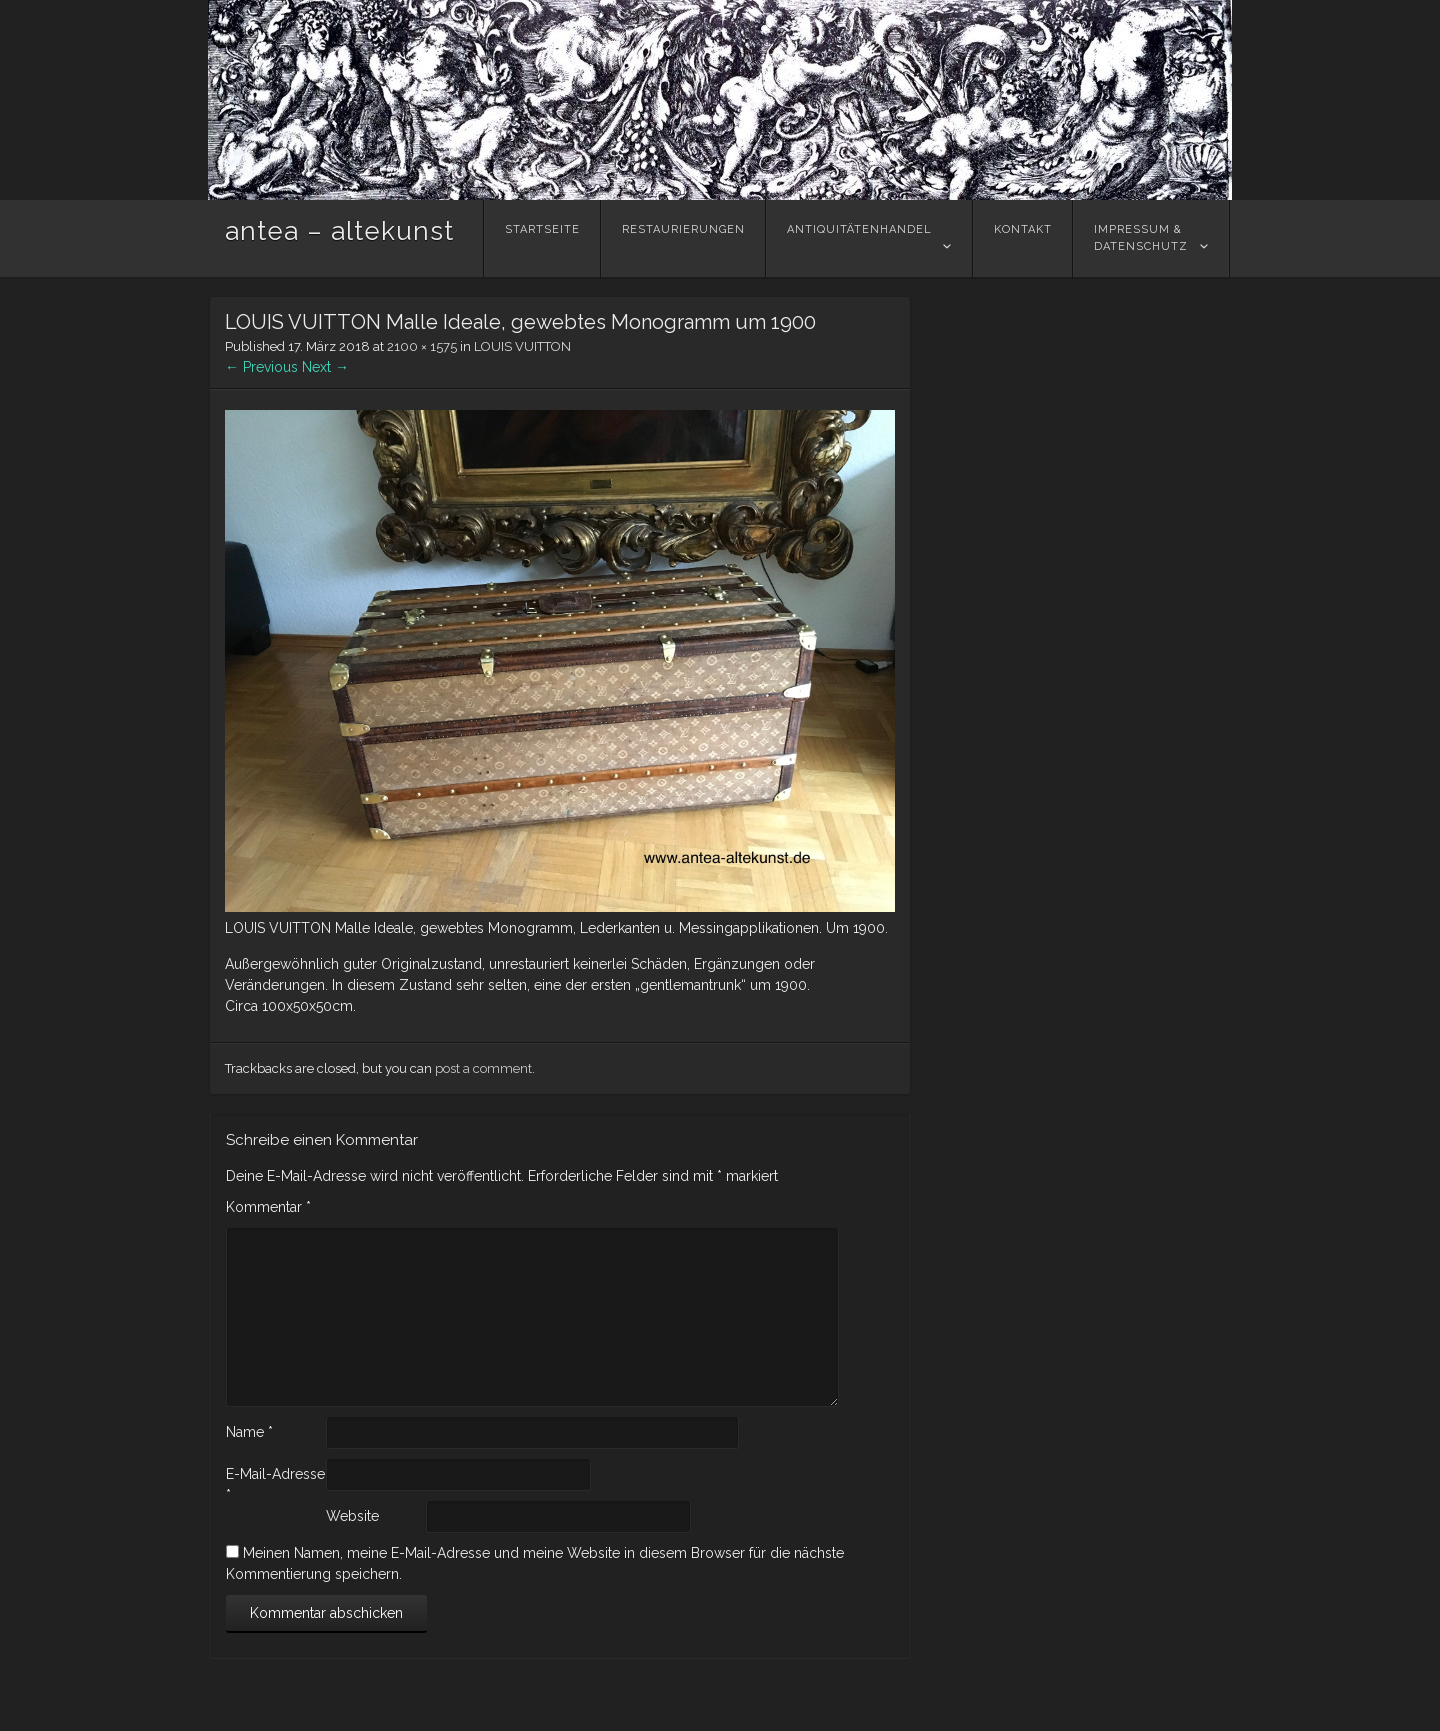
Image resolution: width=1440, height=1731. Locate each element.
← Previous (261, 367)
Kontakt (1023, 238)
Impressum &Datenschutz (1141, 238)
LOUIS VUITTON (522, 346)
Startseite (542, 238)
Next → (325, 367)
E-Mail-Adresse (275, 1484)
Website (352, 1516)
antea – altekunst (339, 231)
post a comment (483, 1068)
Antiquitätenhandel (859, 238)
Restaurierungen (683, 238)
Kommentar (268, 1207)
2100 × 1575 (422, 346)
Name (249, 1432)
